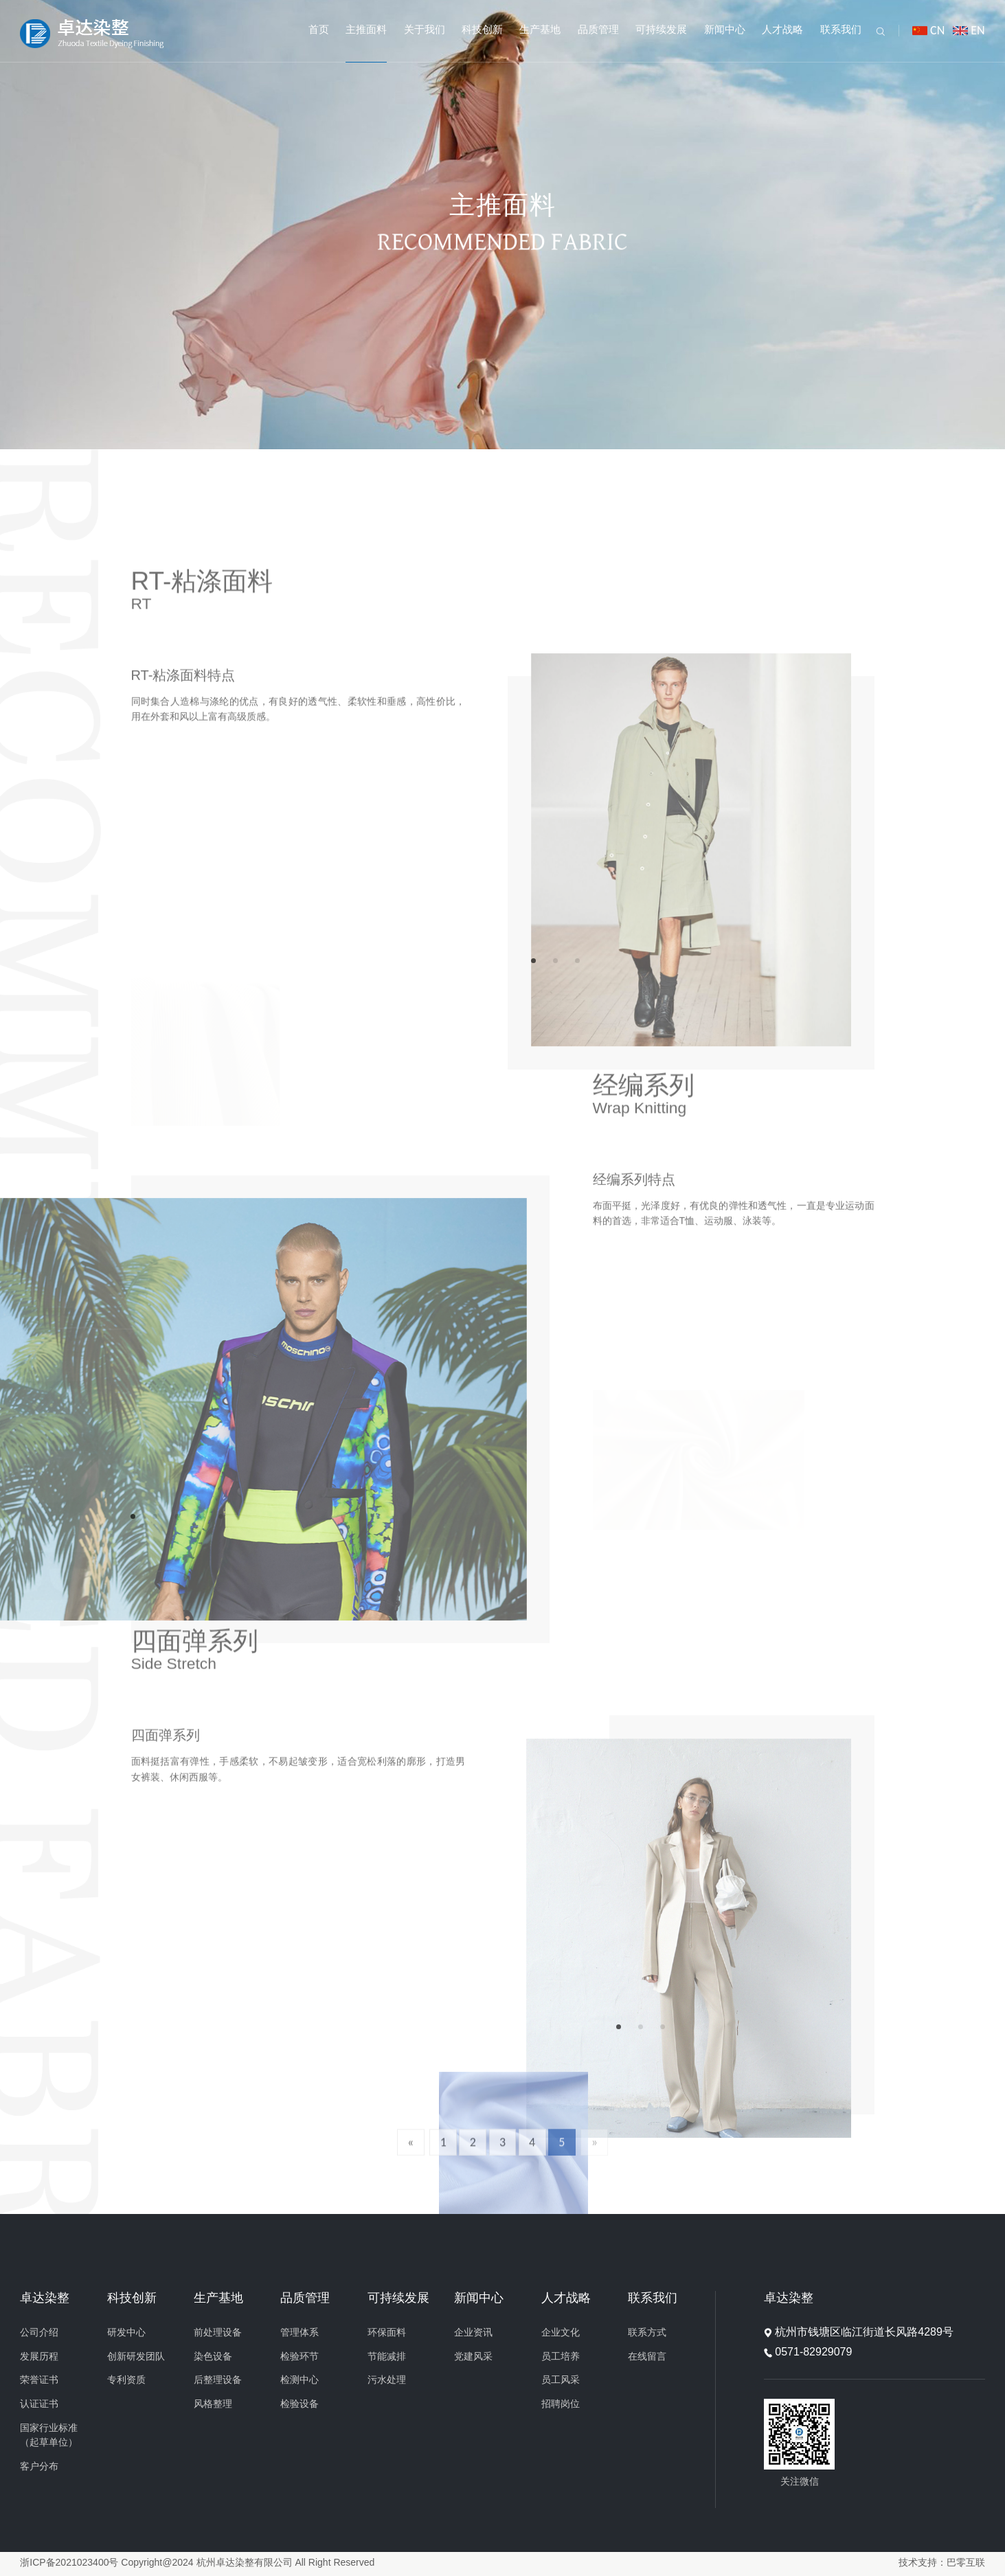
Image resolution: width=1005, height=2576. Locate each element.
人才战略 (782, 30)
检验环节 (299, 2357)
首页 (318, 30)
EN (977, 30)
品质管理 (598, 30)
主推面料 (366, 30)
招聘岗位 (560, 2404)
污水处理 (387, 2380)
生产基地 (540, 30)
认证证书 (39, 2404)
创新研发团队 (136, 2357)
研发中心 (126, 2333)
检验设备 (299, 2404)
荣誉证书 (39, 2380)
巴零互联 (966, 2563)
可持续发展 (661, 30)
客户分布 (39, 2467)
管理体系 (299, 2333)
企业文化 (560, 2333)
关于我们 (424, 30)
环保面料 (387, 2333)
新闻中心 (724, 30)
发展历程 (39, 2357)
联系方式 (647, 2333)
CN (937, 30)
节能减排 (387, 2357)
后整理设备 (218, 2380)
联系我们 (840, 30)
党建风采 (473, 2357)
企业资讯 (473, 2333)
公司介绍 (39, 2333)
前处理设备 (218, 2333)
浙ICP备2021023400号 (69, 2563)
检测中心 (299, 2380)
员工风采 (560, 2380)
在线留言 (647, 2357)
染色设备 (213, 2357)
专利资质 (126, 2380)
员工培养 (560, 2357)
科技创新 (482, 30)
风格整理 (213, 2404)
